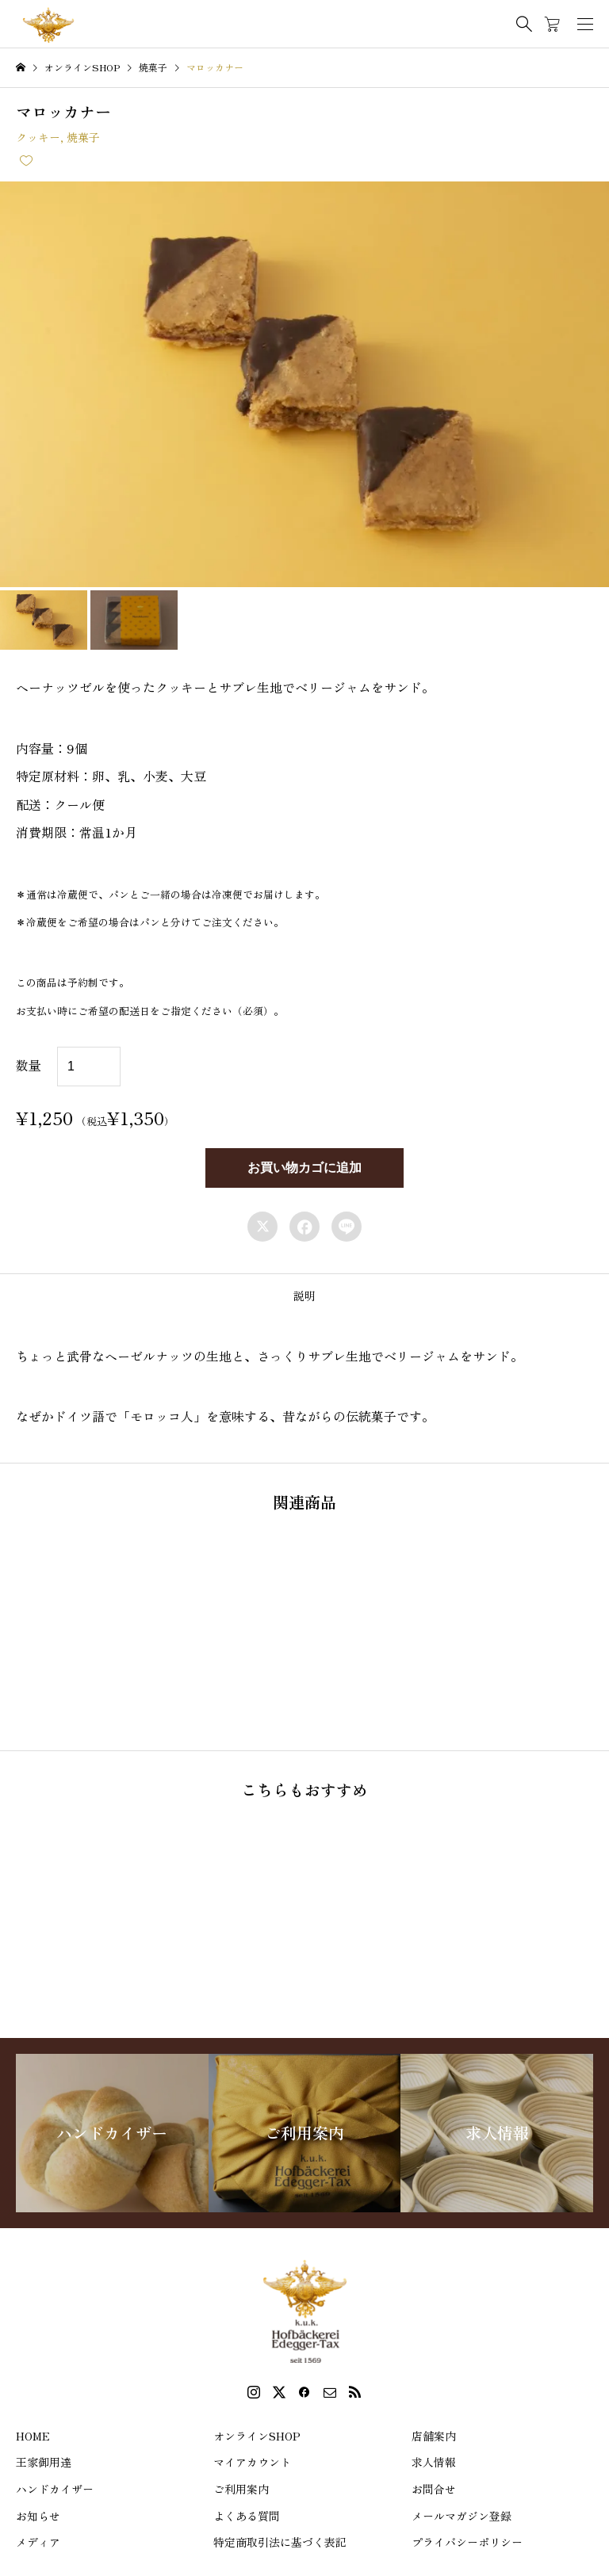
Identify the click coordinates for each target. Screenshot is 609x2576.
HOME (33, 2436)
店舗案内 (434, 2436)
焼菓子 (83, 137)
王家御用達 (43, 2462)
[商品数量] (89, 1066)
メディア (38, 2542)
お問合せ (434, 2489)
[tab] (304, 1295)
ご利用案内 (241, 2489)
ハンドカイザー (55, 2489)
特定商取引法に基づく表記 (280, 2542)
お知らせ (38, 2516)
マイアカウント (252, 2462)
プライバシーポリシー (467, 2542)
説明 (304, 1295)
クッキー (38, 137)
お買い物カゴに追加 (304, 1167)
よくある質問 (246, 2516)
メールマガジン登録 (461, 2516)
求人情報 (434, 2462)
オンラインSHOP (257, 2436)
